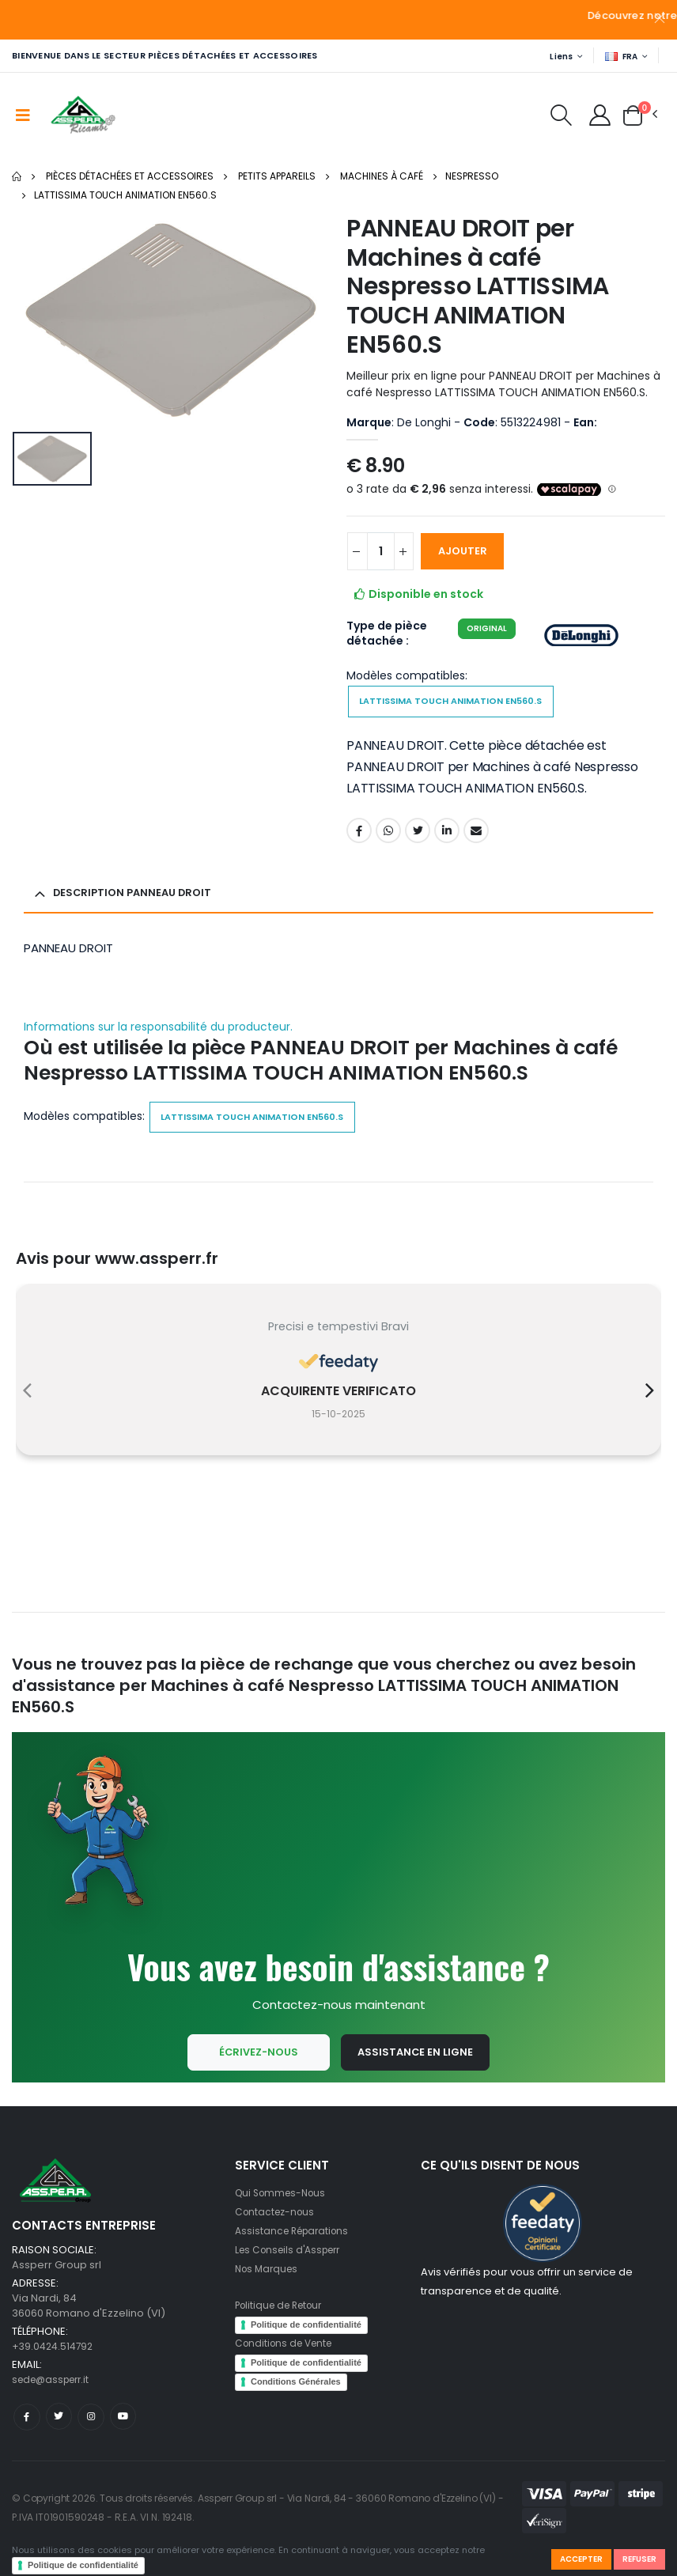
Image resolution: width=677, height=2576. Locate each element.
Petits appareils (277, 176)
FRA (620, 56)
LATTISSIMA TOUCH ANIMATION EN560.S (125, 195)
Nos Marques (269, 2289)
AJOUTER (471, 552)
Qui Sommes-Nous (284, 2213)
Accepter (573, 2558)
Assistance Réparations (296, 2251)
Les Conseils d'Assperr (292, 2270)
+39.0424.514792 (55, 2366)
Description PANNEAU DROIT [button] (137, 898)
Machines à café (381, 176)
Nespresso (471, 176)
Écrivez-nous (255, 2071)
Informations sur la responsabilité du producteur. (158, 1032)
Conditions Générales (296, 2402)
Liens (556, 56)
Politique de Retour (283, 2325)
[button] (553, 119)
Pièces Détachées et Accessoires (130, 176)
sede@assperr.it (54, 2400)
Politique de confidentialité (83, 2565)
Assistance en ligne (415, 2071)
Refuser (637, 2558)
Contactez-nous (277, 2232)
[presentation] (27, 1403)
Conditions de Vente (287, 2363)
